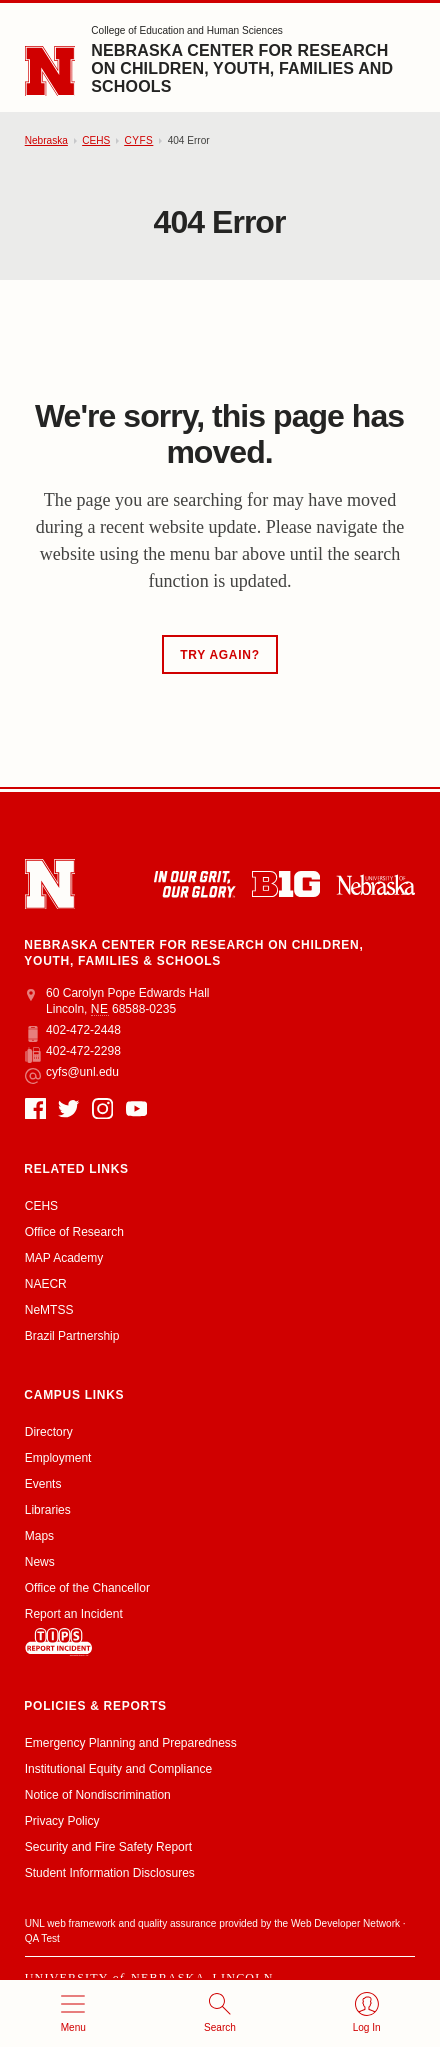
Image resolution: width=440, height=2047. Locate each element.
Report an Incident (74, 1631)
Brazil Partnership (72, 1336)
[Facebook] (35, 1108)
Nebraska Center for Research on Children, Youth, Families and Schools (242, 68)
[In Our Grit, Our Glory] (194, 884)
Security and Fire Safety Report (108, 1847)
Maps (39, 1536)
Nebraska (46, 140)
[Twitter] (68, 1108)
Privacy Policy (62, 1821)
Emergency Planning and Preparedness (131, 1743)
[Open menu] (73, 2013)
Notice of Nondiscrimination (98, 1795)
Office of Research (74, 1232)
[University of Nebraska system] (375, 884)
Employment (58, 1458)
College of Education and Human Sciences (187, 30)
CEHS (96, 140)
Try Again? (219, 655)
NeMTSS (49, 1310)
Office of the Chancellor (87, 1588)
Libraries (48, 1510)
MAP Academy (64, 1258)
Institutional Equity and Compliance (118, 1769)
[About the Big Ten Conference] (286, 884)
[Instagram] (102, 1108)
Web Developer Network (345, 1923)
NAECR (46, 1284)
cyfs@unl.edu (72, 1073)
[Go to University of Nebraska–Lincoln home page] (50, 71)
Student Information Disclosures (110, 1873)
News (40, 1562)
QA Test (42, 1938)
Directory (49, 1432)
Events (43, 1484)
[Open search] (220, 2013)
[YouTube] (136, 1108)
